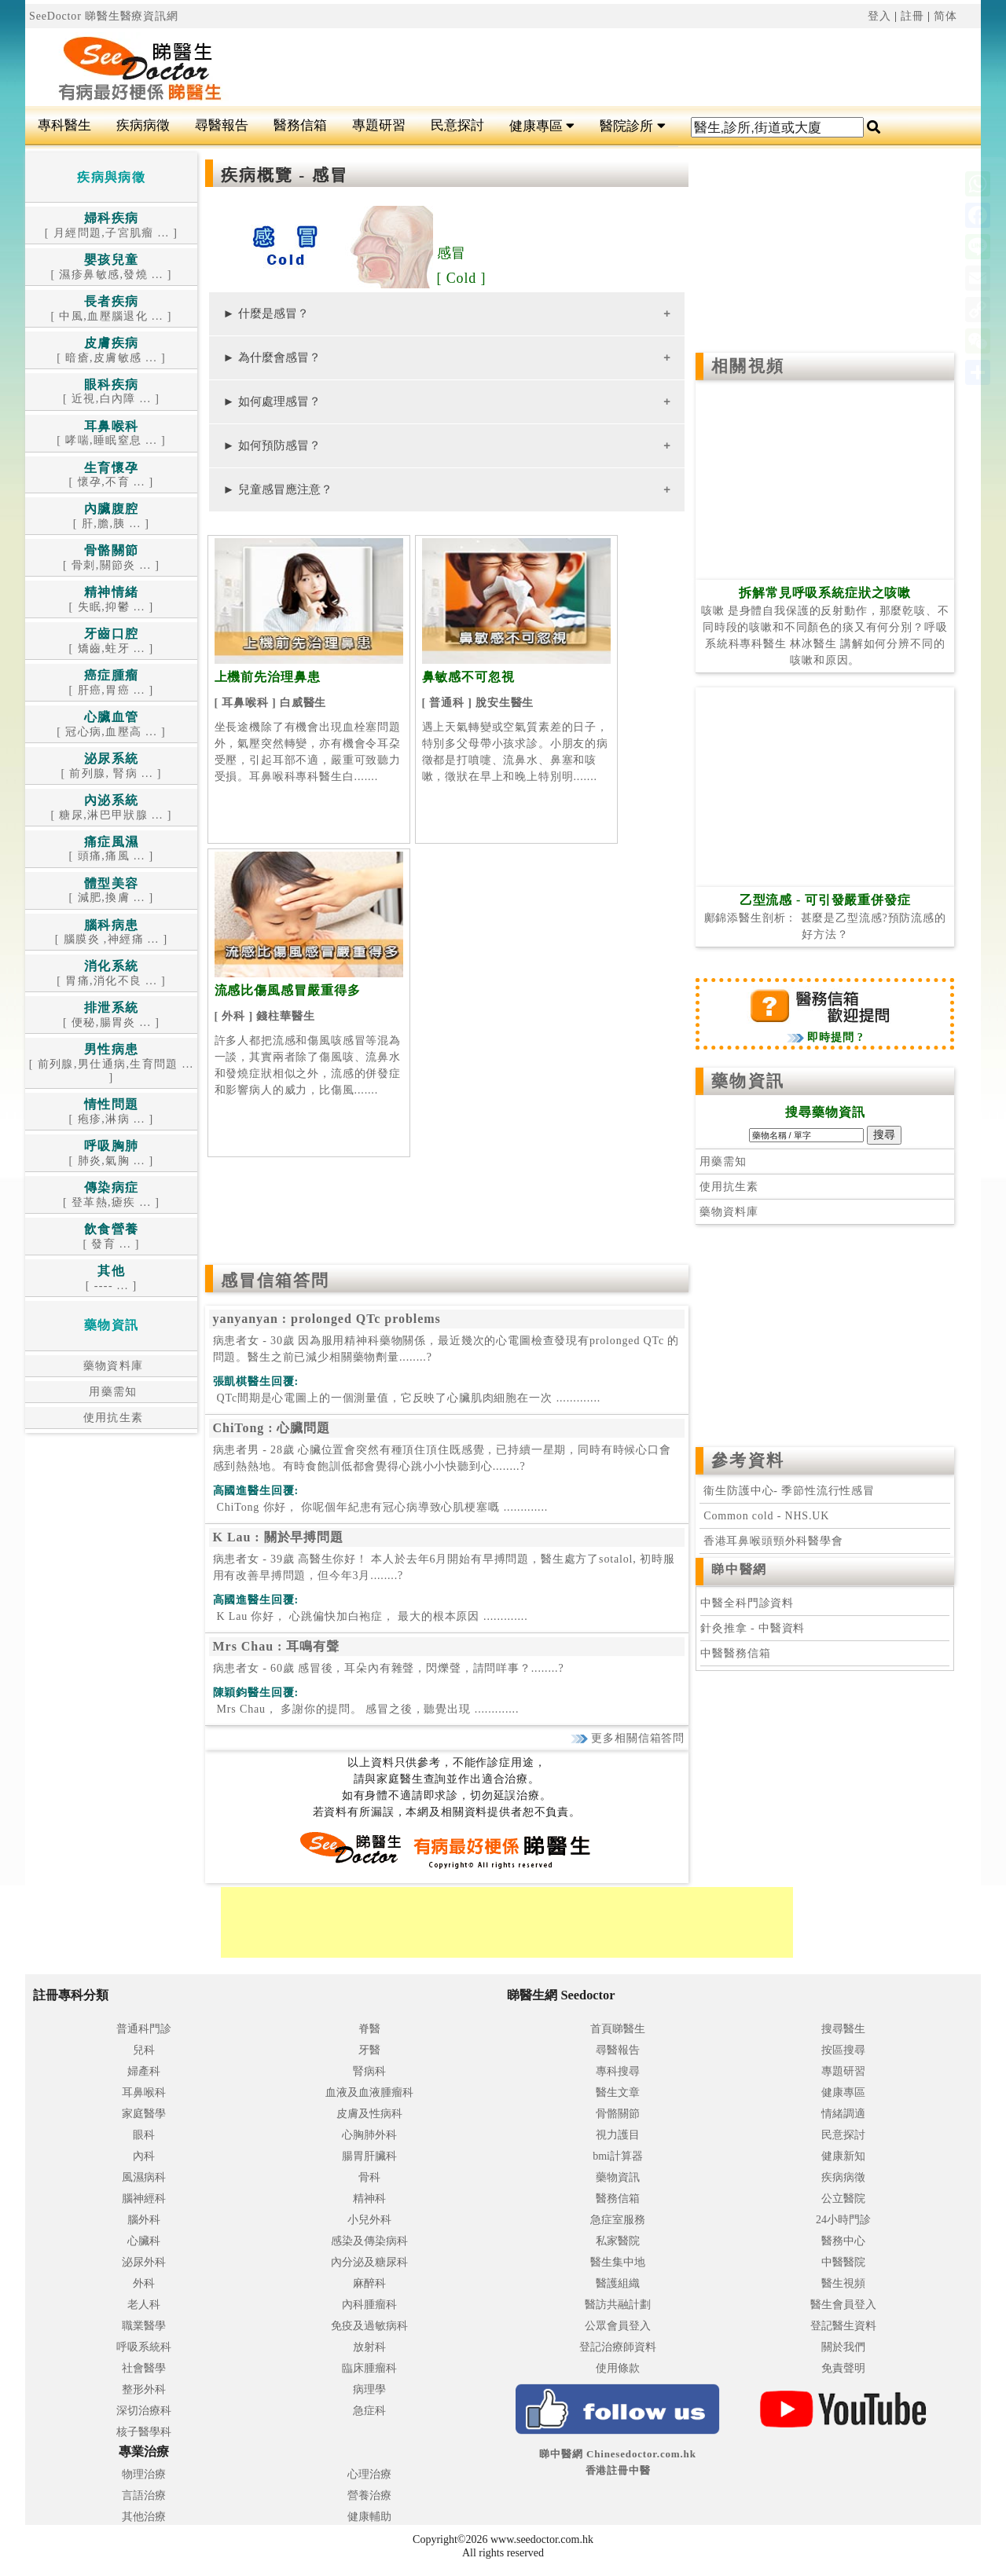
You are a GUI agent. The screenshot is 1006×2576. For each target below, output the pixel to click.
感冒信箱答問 (275, 1280)
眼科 (144, 2135)
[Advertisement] (583, 67)
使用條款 (618, 2368)
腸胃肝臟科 (369, 2156)
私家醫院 (618, 2241)
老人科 (143, 2304)
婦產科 (143, 2071)
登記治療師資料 (617, 2347)
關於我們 (843, 2347)
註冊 (912, 16)
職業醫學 (144, 2326)
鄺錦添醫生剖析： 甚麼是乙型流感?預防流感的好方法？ (825, 917)
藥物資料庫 (111, 1366)
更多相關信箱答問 (628, 1738)
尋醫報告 (221, 125)
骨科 (369, 2177)
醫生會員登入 (843, 2304)
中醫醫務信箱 (735, 1653)
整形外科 (144, 2389)
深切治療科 (143, 2411)
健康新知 (843, 2156)
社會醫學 (144, 2368)
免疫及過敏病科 (369, 2326)
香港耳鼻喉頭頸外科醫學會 (771, 1541)
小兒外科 (369, 2220)
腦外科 (143, 2220)
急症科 (369, 2411)
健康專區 (542, 126)
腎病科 (369, 2071)
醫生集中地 (617, 2262)
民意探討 (457, 125)
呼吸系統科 (143, 2347)
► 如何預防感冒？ (272, 445)
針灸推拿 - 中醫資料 (752, 1628)
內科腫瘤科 (369, 2304)
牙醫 (369, 2050)
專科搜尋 (618, 2071)
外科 (144, 2283)
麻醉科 (369, 2283)
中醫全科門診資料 (747, 1603)
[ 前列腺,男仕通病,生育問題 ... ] (111, 1063)
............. (407, 1398)
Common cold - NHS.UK (766, 1516)
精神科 (369, 2198)
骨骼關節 (618, 2114)
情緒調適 (843, 2114)
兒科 (144, 2050)
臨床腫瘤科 (369, 2368)
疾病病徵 (143, 125)
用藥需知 (111, 1392)
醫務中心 (843, 2241)
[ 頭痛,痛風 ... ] (111, 850)
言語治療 (144, 2495)
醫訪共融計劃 (618, 2304)
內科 (144, 2156)
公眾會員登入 (618, 2326)
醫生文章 (618, 2092)
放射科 (369, 2347)
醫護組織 (618, 2283)
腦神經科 (144, 2198)
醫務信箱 (300, 125)
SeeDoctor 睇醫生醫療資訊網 (103, 16)
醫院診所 (632, 126)
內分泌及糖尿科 (369, 2262)
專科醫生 (64, 125)
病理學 (369, 2389)
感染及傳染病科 (369, 2241)
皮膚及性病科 (369, 2114)
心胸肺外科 (369, 2135)
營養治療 (369, 2495)
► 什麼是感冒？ (266, 313)
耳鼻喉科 (144, 2092)
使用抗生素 (111, 1418)
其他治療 (144, 2517)
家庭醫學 (144, 2114)
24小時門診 (843, 2220)
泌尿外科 (144, 2262)
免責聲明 (843, 2368)
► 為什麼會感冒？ (272, 357)
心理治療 (369, 2474)
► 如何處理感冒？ (272, 401)
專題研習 (379, 125)
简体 (945, 16)
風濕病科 (144, 2177)
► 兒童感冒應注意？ (277, 489)
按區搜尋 (843, 2050)
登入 (879, 16)
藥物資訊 (747, 1081)
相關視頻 (747, 366)
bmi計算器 (618, 2156)
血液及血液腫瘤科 (369, 2092)
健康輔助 (369, 2517)
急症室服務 (617, 2220)
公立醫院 (843, 2198)
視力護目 (618, 2135)
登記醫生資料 (843, 2326)
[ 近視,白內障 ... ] (111, 392)
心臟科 (143, 2241)
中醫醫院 (843, 2262)
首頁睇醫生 (617, 2029)
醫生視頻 (843, 2283)
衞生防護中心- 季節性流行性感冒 (789, 1491)
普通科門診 (143, 2029)
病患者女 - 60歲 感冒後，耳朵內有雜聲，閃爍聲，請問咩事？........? (388, 1668)
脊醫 (369, 2029)
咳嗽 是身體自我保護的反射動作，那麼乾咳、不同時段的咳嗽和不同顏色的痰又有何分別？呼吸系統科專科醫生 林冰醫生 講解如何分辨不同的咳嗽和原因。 (825, 627)
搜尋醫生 (843, 2029)
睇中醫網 (738, 1569)
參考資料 (747, 1460)
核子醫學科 (143, 2432)
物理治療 (144, 2474)
